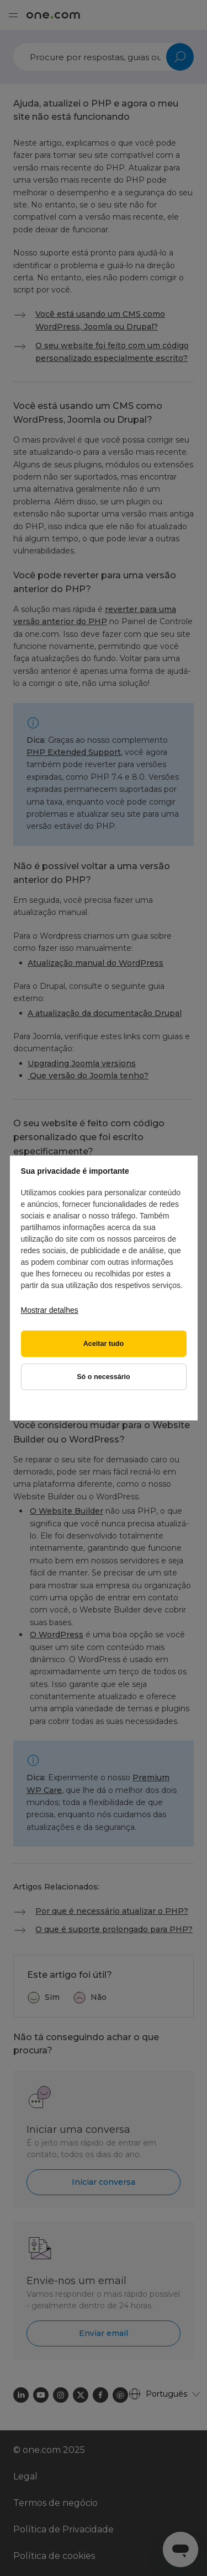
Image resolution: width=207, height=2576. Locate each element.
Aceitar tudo (103, 1344)
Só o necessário (103, 1377)
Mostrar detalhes (49, 1310)
